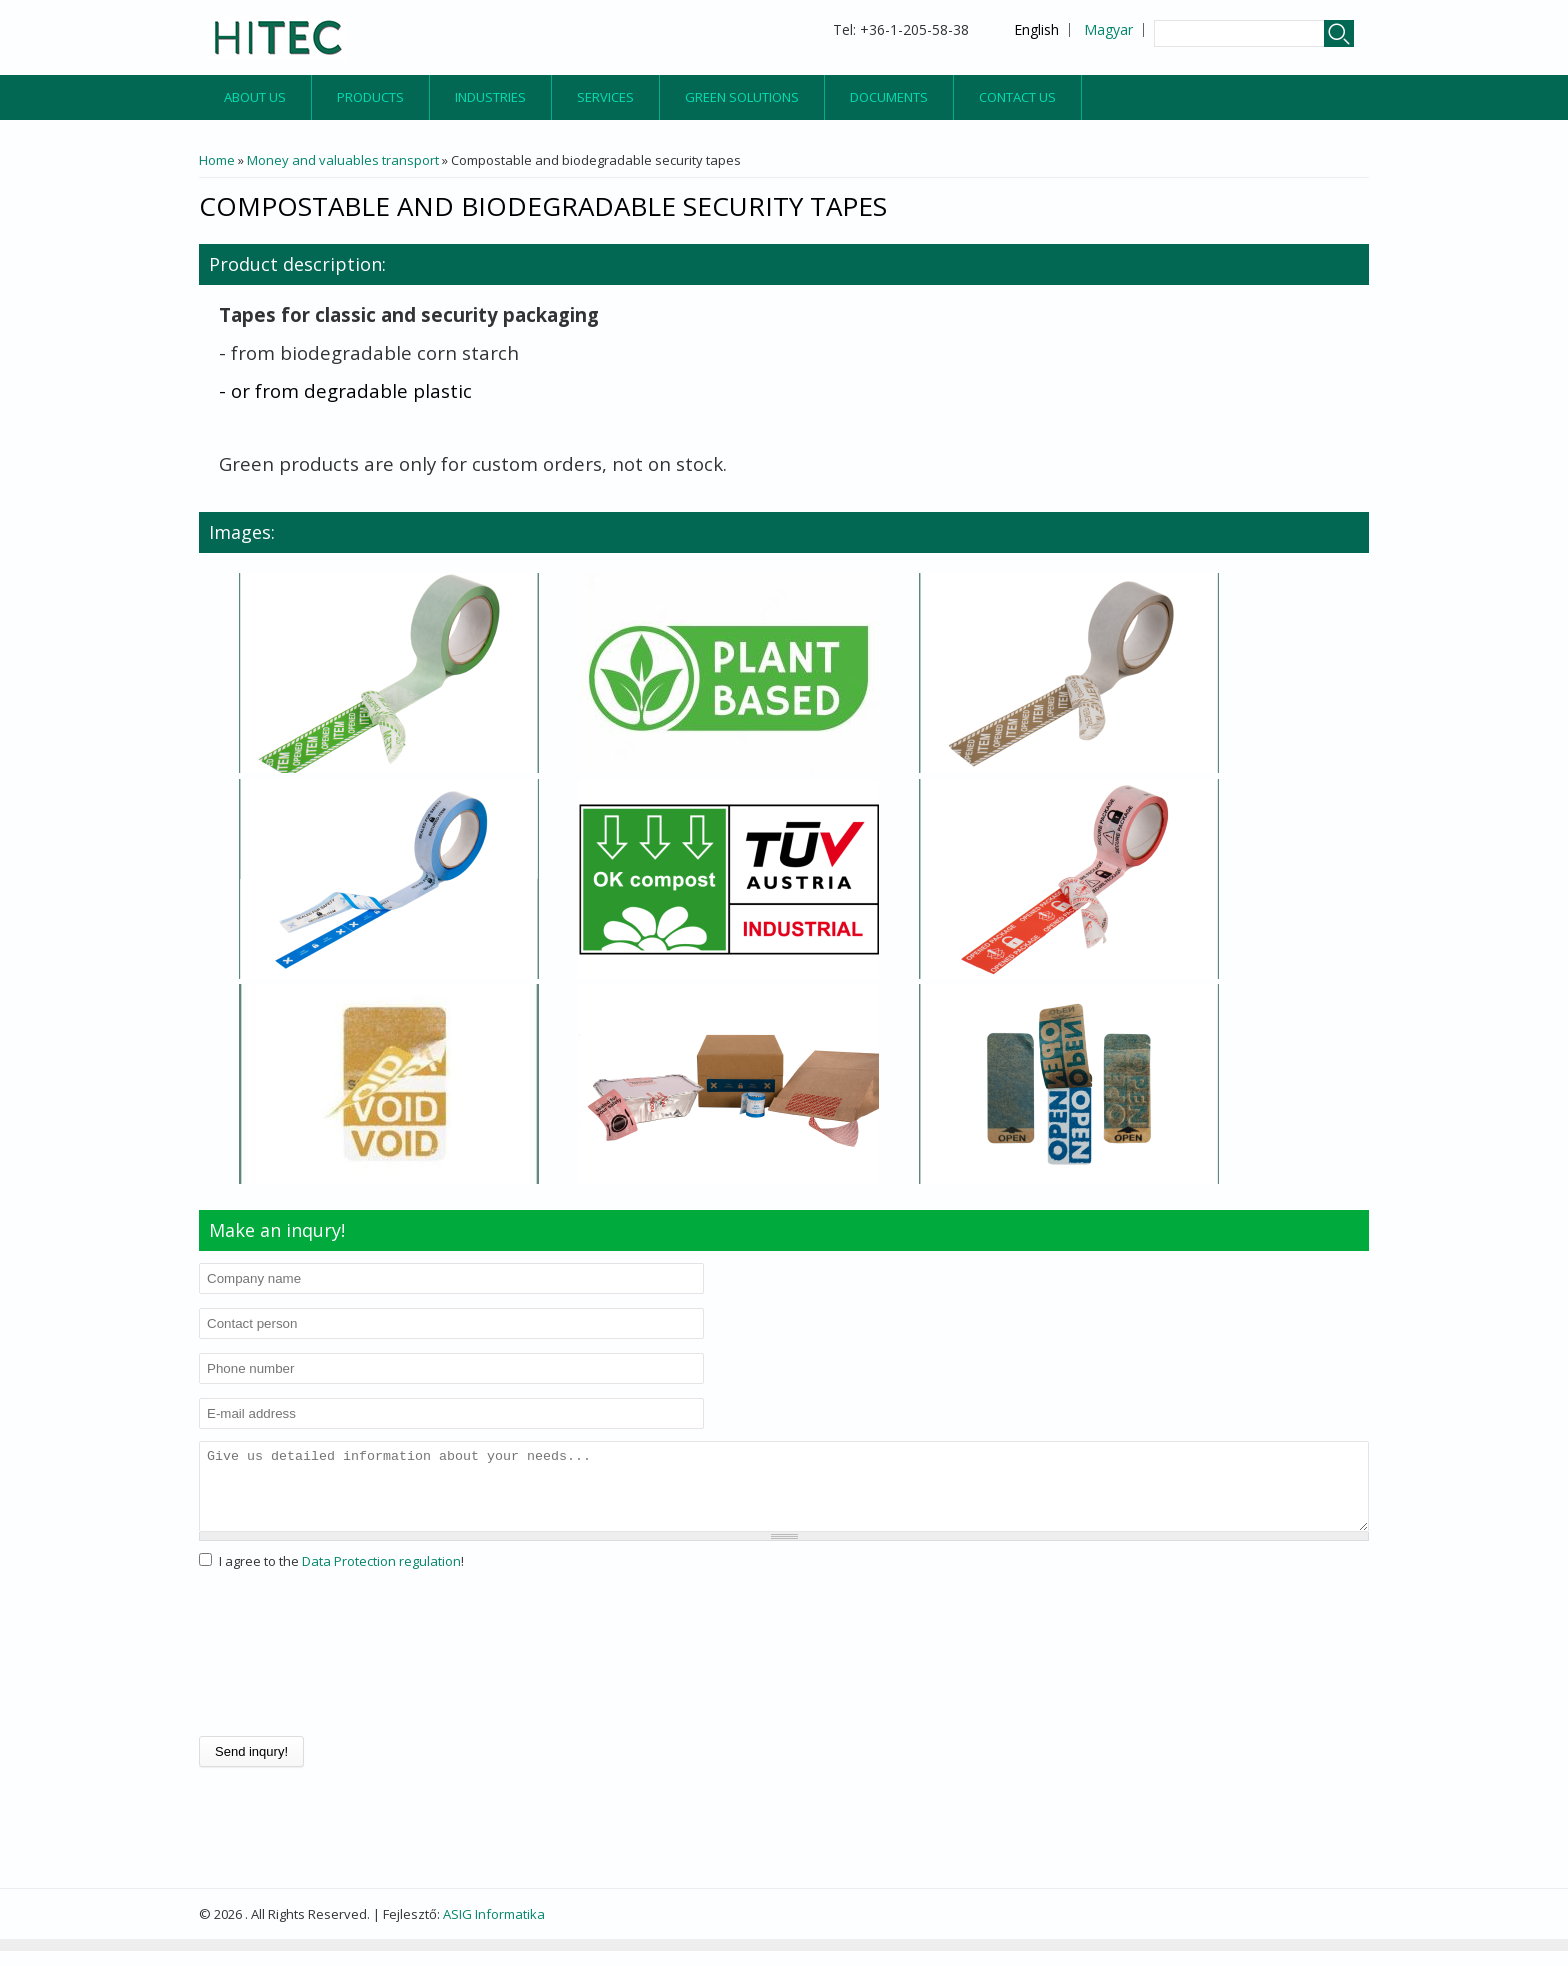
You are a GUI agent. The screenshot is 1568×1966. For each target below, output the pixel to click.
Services (605, 97)
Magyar (1108, 29)
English (1036, 29)
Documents (889, 97)
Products (370, 97)
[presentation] (281, 1669)
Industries (490, 97)
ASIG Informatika (494, 1929)
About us (255, 97)
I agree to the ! (341, 1576)
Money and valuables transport (343, 160)
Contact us (1017, 97)
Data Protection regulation (381, 1576)
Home (217, 160)
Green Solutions (742, 97)
